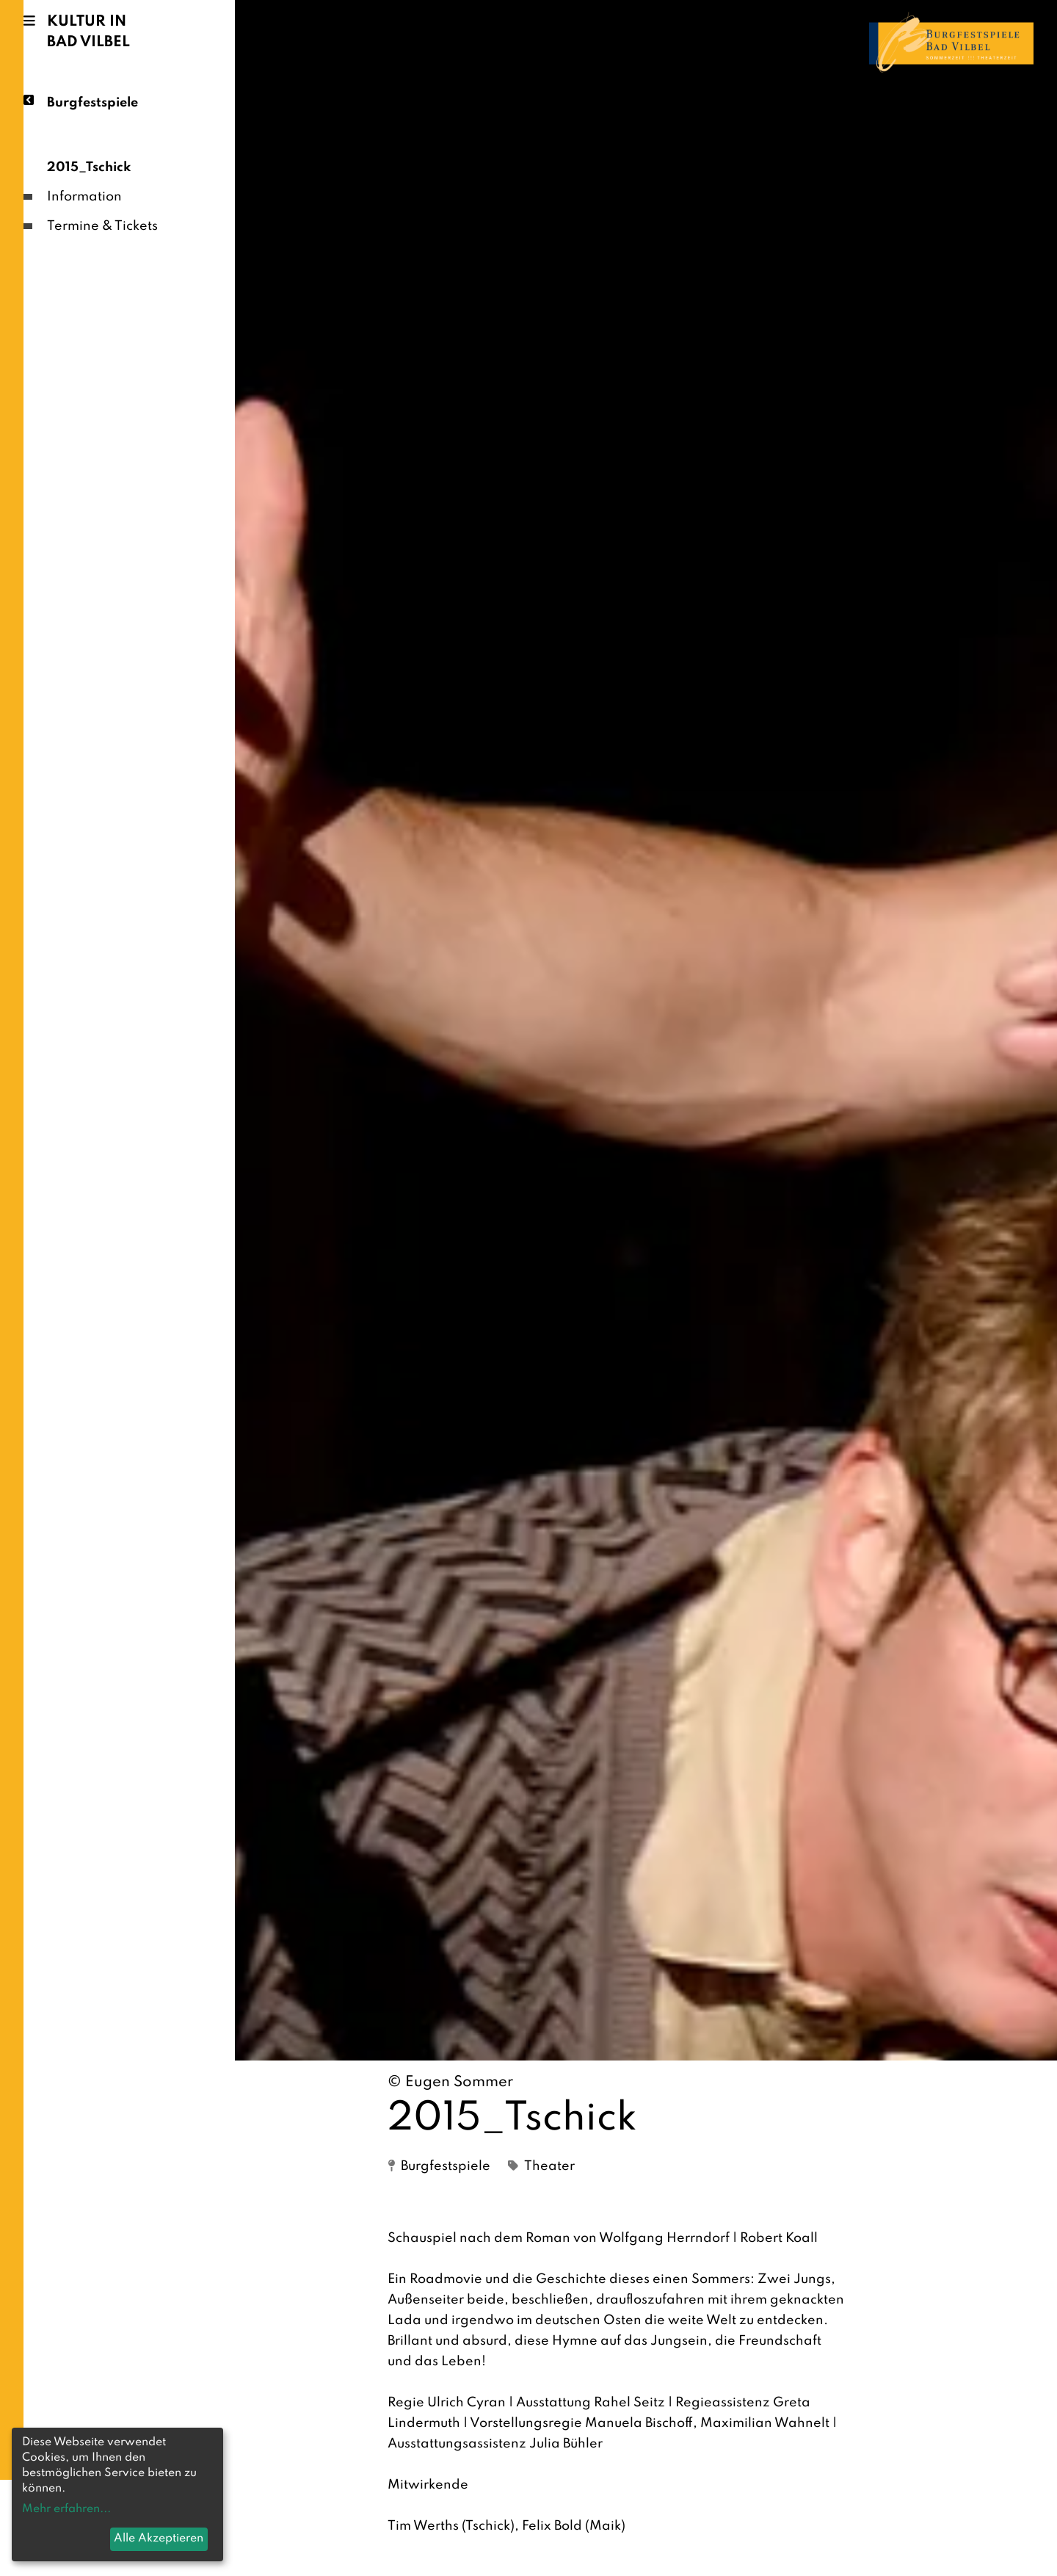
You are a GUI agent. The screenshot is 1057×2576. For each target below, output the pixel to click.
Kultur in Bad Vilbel (88, 32)
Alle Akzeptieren (158, 2538)
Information (84, 196)
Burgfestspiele (92, 101)
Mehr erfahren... (66, 2509)
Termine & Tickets (102, 226)
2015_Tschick (89, 167)
